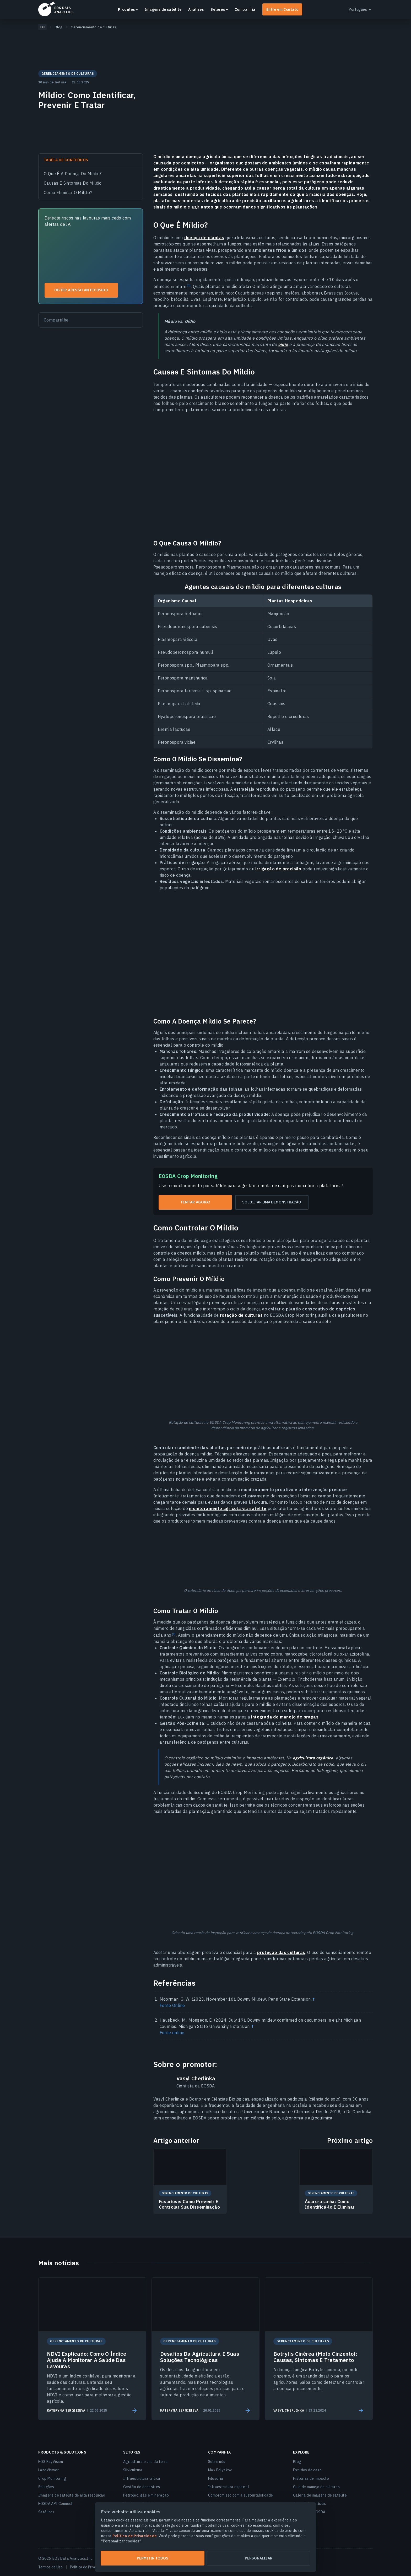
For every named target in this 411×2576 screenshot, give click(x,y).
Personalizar (258, 2558)
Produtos (126, 9)
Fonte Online (172, 2005)
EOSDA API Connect (55, 2503)
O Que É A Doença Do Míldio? (73, 173)
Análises (196, 9)
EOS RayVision (50, 2461)
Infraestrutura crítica (141, 2478)
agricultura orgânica (313, 1757)
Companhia (245, 9)
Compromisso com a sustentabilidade (240, 2495)
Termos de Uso (50, 2567)
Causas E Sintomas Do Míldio (73, 183)
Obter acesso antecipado (81, 290)
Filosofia (215, 2478)
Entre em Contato (282, 9)
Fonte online (172, 2032)
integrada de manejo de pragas (284, 1717)
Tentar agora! (195, 1202)
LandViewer (48, 2470)
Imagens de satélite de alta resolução (71, 2495)
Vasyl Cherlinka (195, 2078)
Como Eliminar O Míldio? (68, 192)
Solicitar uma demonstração (271, 1202)
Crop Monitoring (52, 2478)
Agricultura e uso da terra (145, 2461)
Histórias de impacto (311, 2478)
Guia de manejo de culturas (316, 2486)
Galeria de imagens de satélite (320, 2495)
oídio (283, 344)
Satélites (46, 2512)
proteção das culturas (281, 1952)
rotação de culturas (241, 1315)
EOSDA (55, 9)
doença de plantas (204, 237)
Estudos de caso (307, 2470)
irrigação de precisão (278, 868)
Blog (297, 2461)
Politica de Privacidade (88, 2567)
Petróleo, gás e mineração (146, 2495)
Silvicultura (133, 2470)
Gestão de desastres (141, 2486)
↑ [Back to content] (313, 1999)
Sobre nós (216, 2461)
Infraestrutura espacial (228, 2486)
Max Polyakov (220, 2470)
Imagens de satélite (162, 9)
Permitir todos (152, 2558)
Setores (217, 9)
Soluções (46, 2486)
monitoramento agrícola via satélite (227, 1508)
